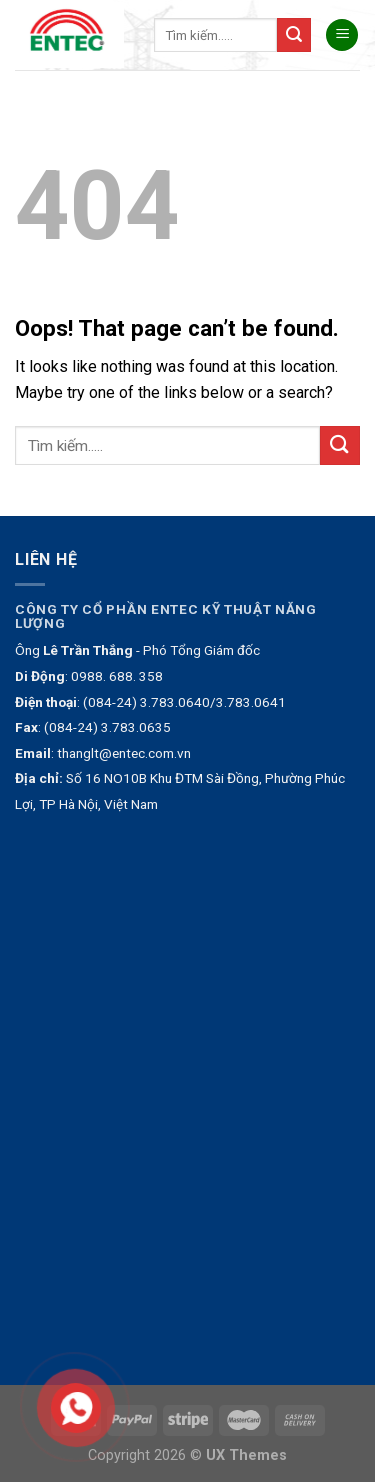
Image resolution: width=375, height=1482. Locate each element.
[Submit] (294, 35)
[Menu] (342, 35)
